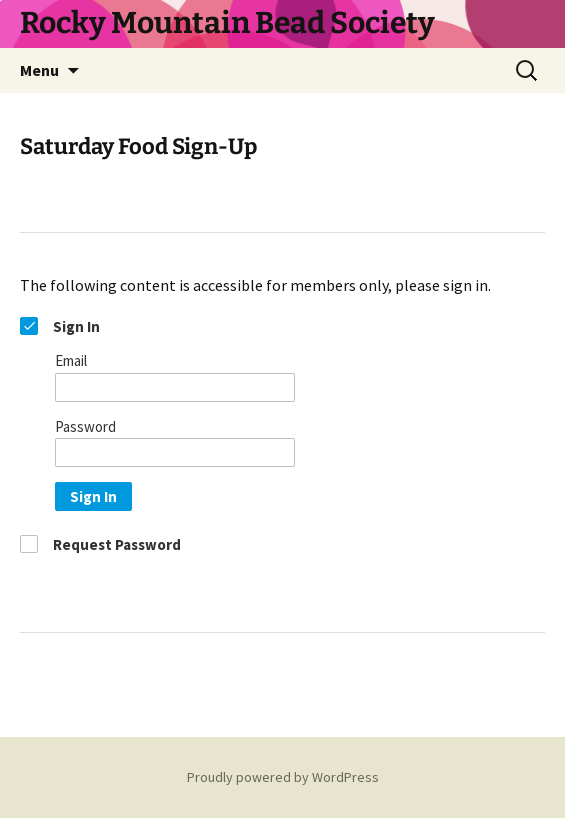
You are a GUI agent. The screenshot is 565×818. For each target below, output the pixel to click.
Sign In (93, 496)
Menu (39, 70)
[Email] (175, 387)
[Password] (175, 452)
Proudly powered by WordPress (283, 777)
